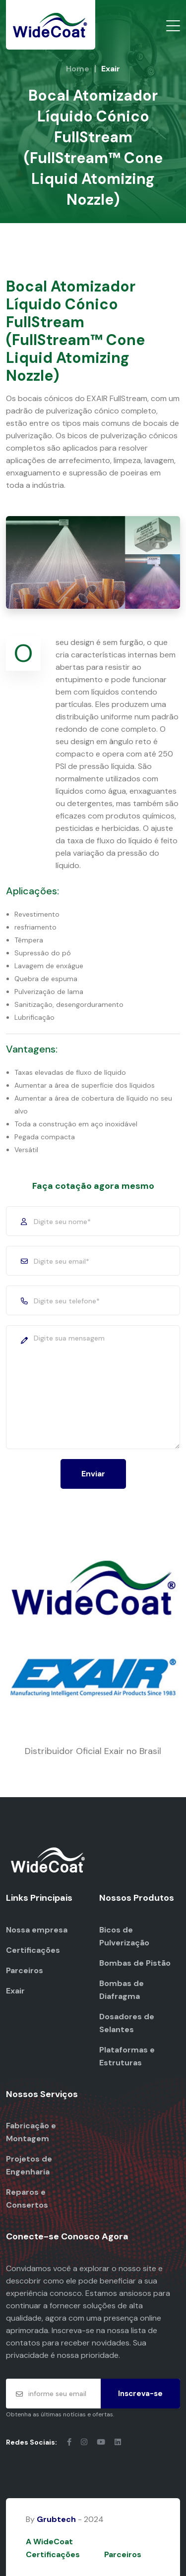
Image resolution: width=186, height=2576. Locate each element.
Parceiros (24, 1970)
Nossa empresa (36, 1930)
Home (77, 68)
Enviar (93, 1473)
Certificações (33, 1950)
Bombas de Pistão (135, 1963)
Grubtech (56, 2519)
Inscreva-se (140, 2394)
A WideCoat (49, 2541)
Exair (15, 1991)
